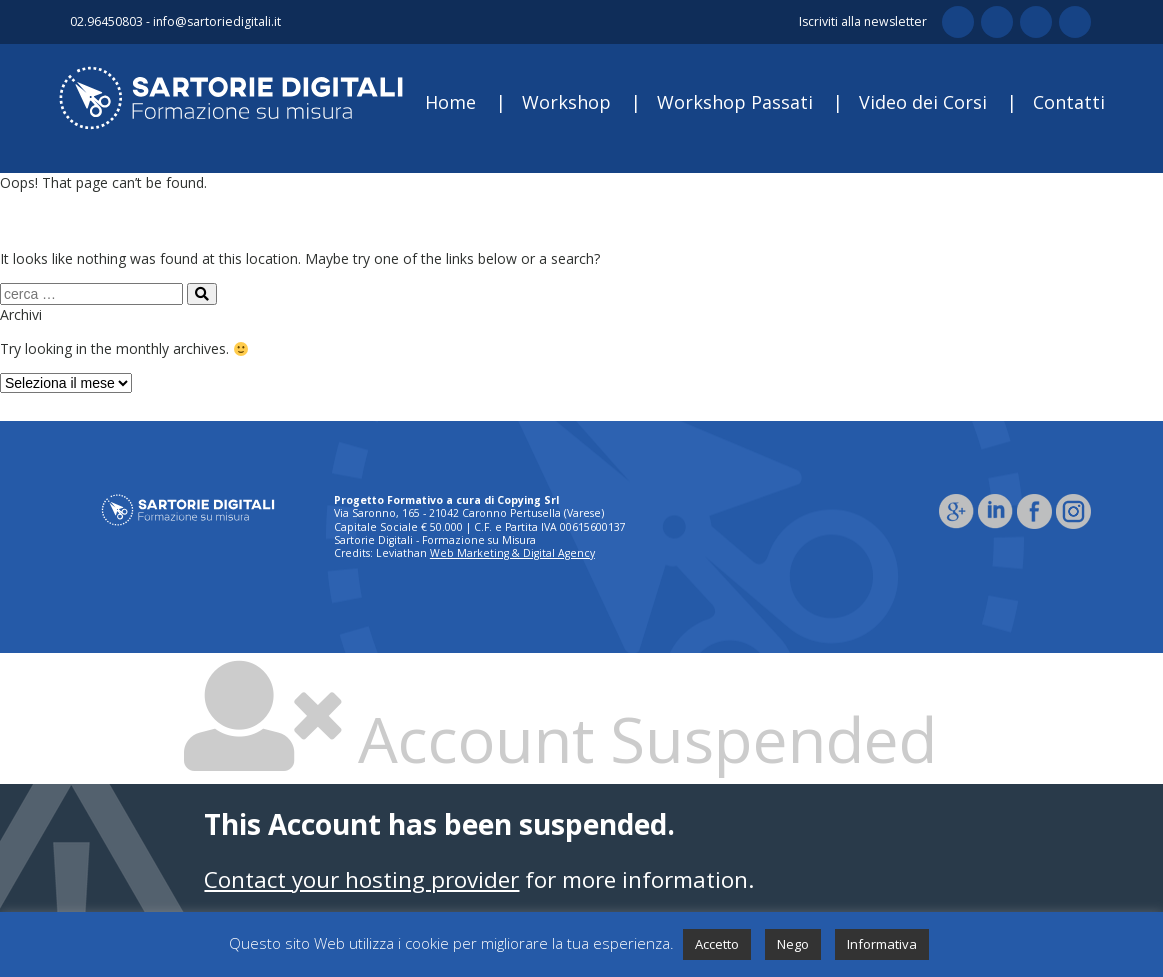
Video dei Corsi (923, 102)
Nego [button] (793, 944)
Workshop (566, 102)
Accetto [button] (717, 944)
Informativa (882, 944)
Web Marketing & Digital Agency (512, 553)
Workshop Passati (735, 102)
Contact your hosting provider (361, 879)
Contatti (1069, 102)
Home (450, 102)
